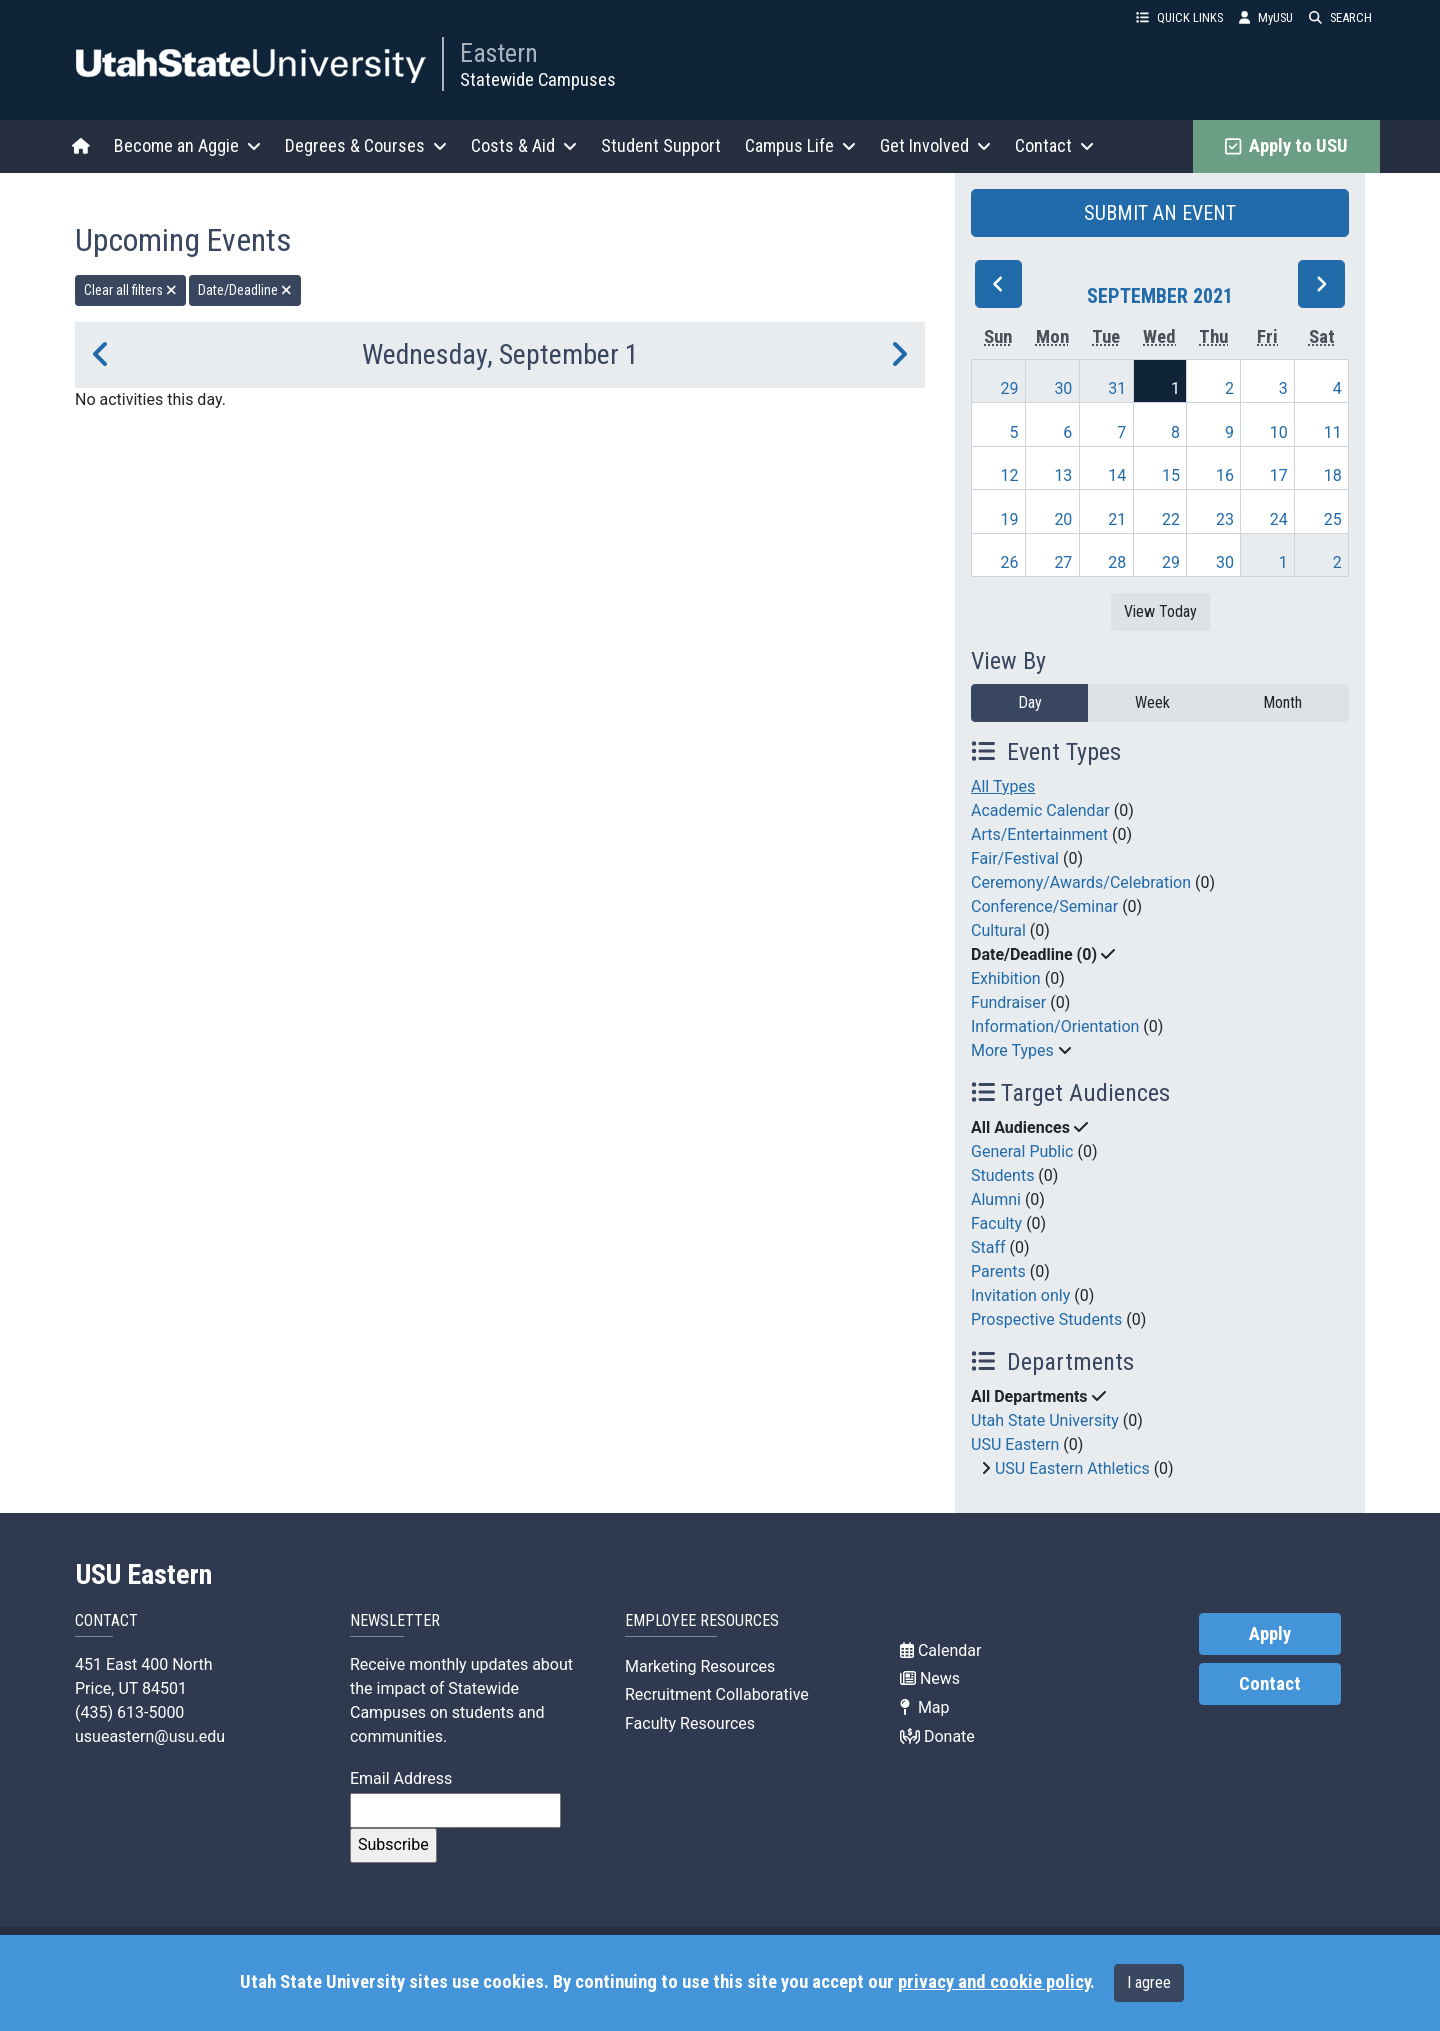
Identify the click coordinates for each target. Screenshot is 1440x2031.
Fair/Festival (1015, 858)
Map (925, 1707)
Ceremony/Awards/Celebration (1081, 882)
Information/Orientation (1055, 1026)
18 (1333, 475)
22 (1171, 519)
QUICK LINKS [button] (1179, 17)
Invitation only (1020, 1295)
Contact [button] (1054, 145)
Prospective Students (1046, 1319)
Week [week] (1152, 702)
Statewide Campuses (538, 79)
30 (1063, 388)
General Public (1022, 1151)
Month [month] (1282, 702)
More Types (1012, 1050)
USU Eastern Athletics (1072, 1468)
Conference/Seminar (1044, 906)
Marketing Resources (700, 1666)
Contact (1270, 1684)
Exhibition (1006, 978)
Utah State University (1045, 1420)
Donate (937, 1736)
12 (1010, 475)
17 (1279, 475)
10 (1279, 432)
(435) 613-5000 (129, 1712)
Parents (998, 1271)
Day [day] (1030, 702)
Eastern (499, 53)
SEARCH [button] (1340, 17)
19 (1010, 519)
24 (1279, 519)
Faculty (996, 1223)
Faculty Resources (690, 1723)
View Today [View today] (1160, 611)
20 (1063, 519)
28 (1117, 562)
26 (1010, 562)
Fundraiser (1008, 1002)
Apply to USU (1286, 146)
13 (1063, 475)
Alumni (996, 1199)
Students (1002, 1175)
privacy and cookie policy (994, 1982)
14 (1117, 475)
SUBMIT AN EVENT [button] (1160, 213)
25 (1333, 519)
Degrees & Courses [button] (366, 145)
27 (1063, 562)
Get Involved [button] (935, 145)
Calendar (940, 1650)
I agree (1149, 1982)
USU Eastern (1015, 1444)
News (930, 1678)
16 (1225, 475)
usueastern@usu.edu (150, 1736)
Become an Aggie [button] (187, 145)
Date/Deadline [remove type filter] (245, 290)
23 (1225, 519)
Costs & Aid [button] (524, 145)
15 (1171, 475)
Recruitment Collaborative (717, 1694)
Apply (1270, 1634)
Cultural (998, 930)
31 (1117, 388)
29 (1010, 388)
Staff (988, 1247)
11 (1333, 432)
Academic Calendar (1040, 810)
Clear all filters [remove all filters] (130, 290)
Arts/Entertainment (1039, 834)
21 (1117, 519)
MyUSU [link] (1266, 17)
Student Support (661, 145)
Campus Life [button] (800, 145)
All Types (1003, 786)
